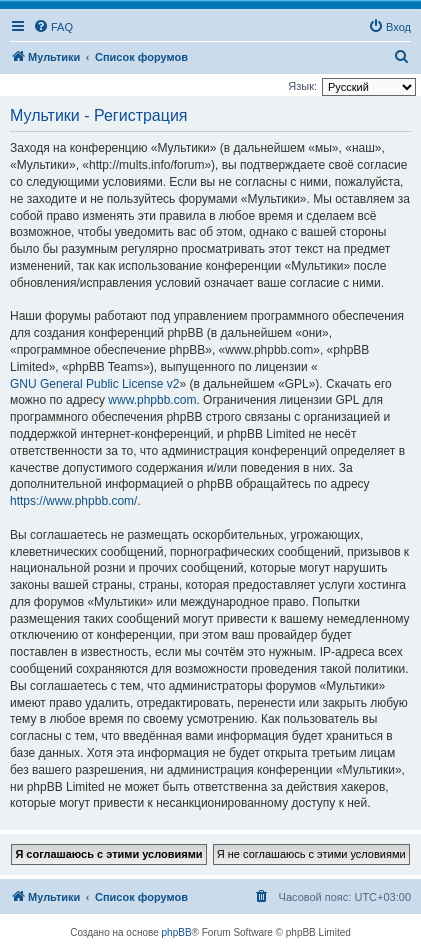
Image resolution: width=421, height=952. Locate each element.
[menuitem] (53, 27)
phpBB (177, 932)
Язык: (302, 86)
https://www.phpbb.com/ (73, 501)
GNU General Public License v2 (94, 384)
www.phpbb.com (152, 400)
